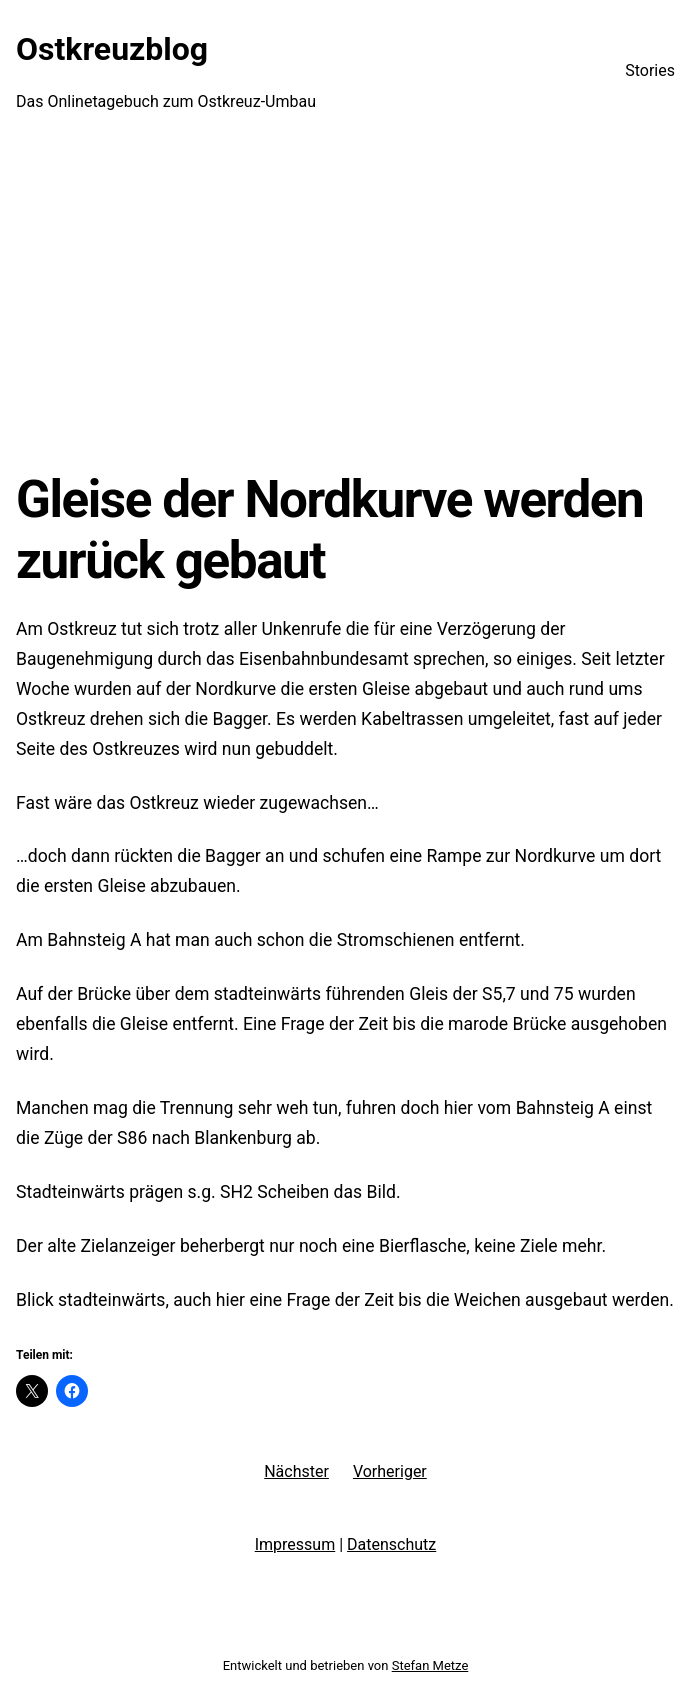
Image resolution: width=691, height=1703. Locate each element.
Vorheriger (390, 1471)
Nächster (296, 1471)
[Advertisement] (345, 305)
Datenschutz (391, 1544)
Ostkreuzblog (112, 49)
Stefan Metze (430, 1665)
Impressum (295, 1544)
